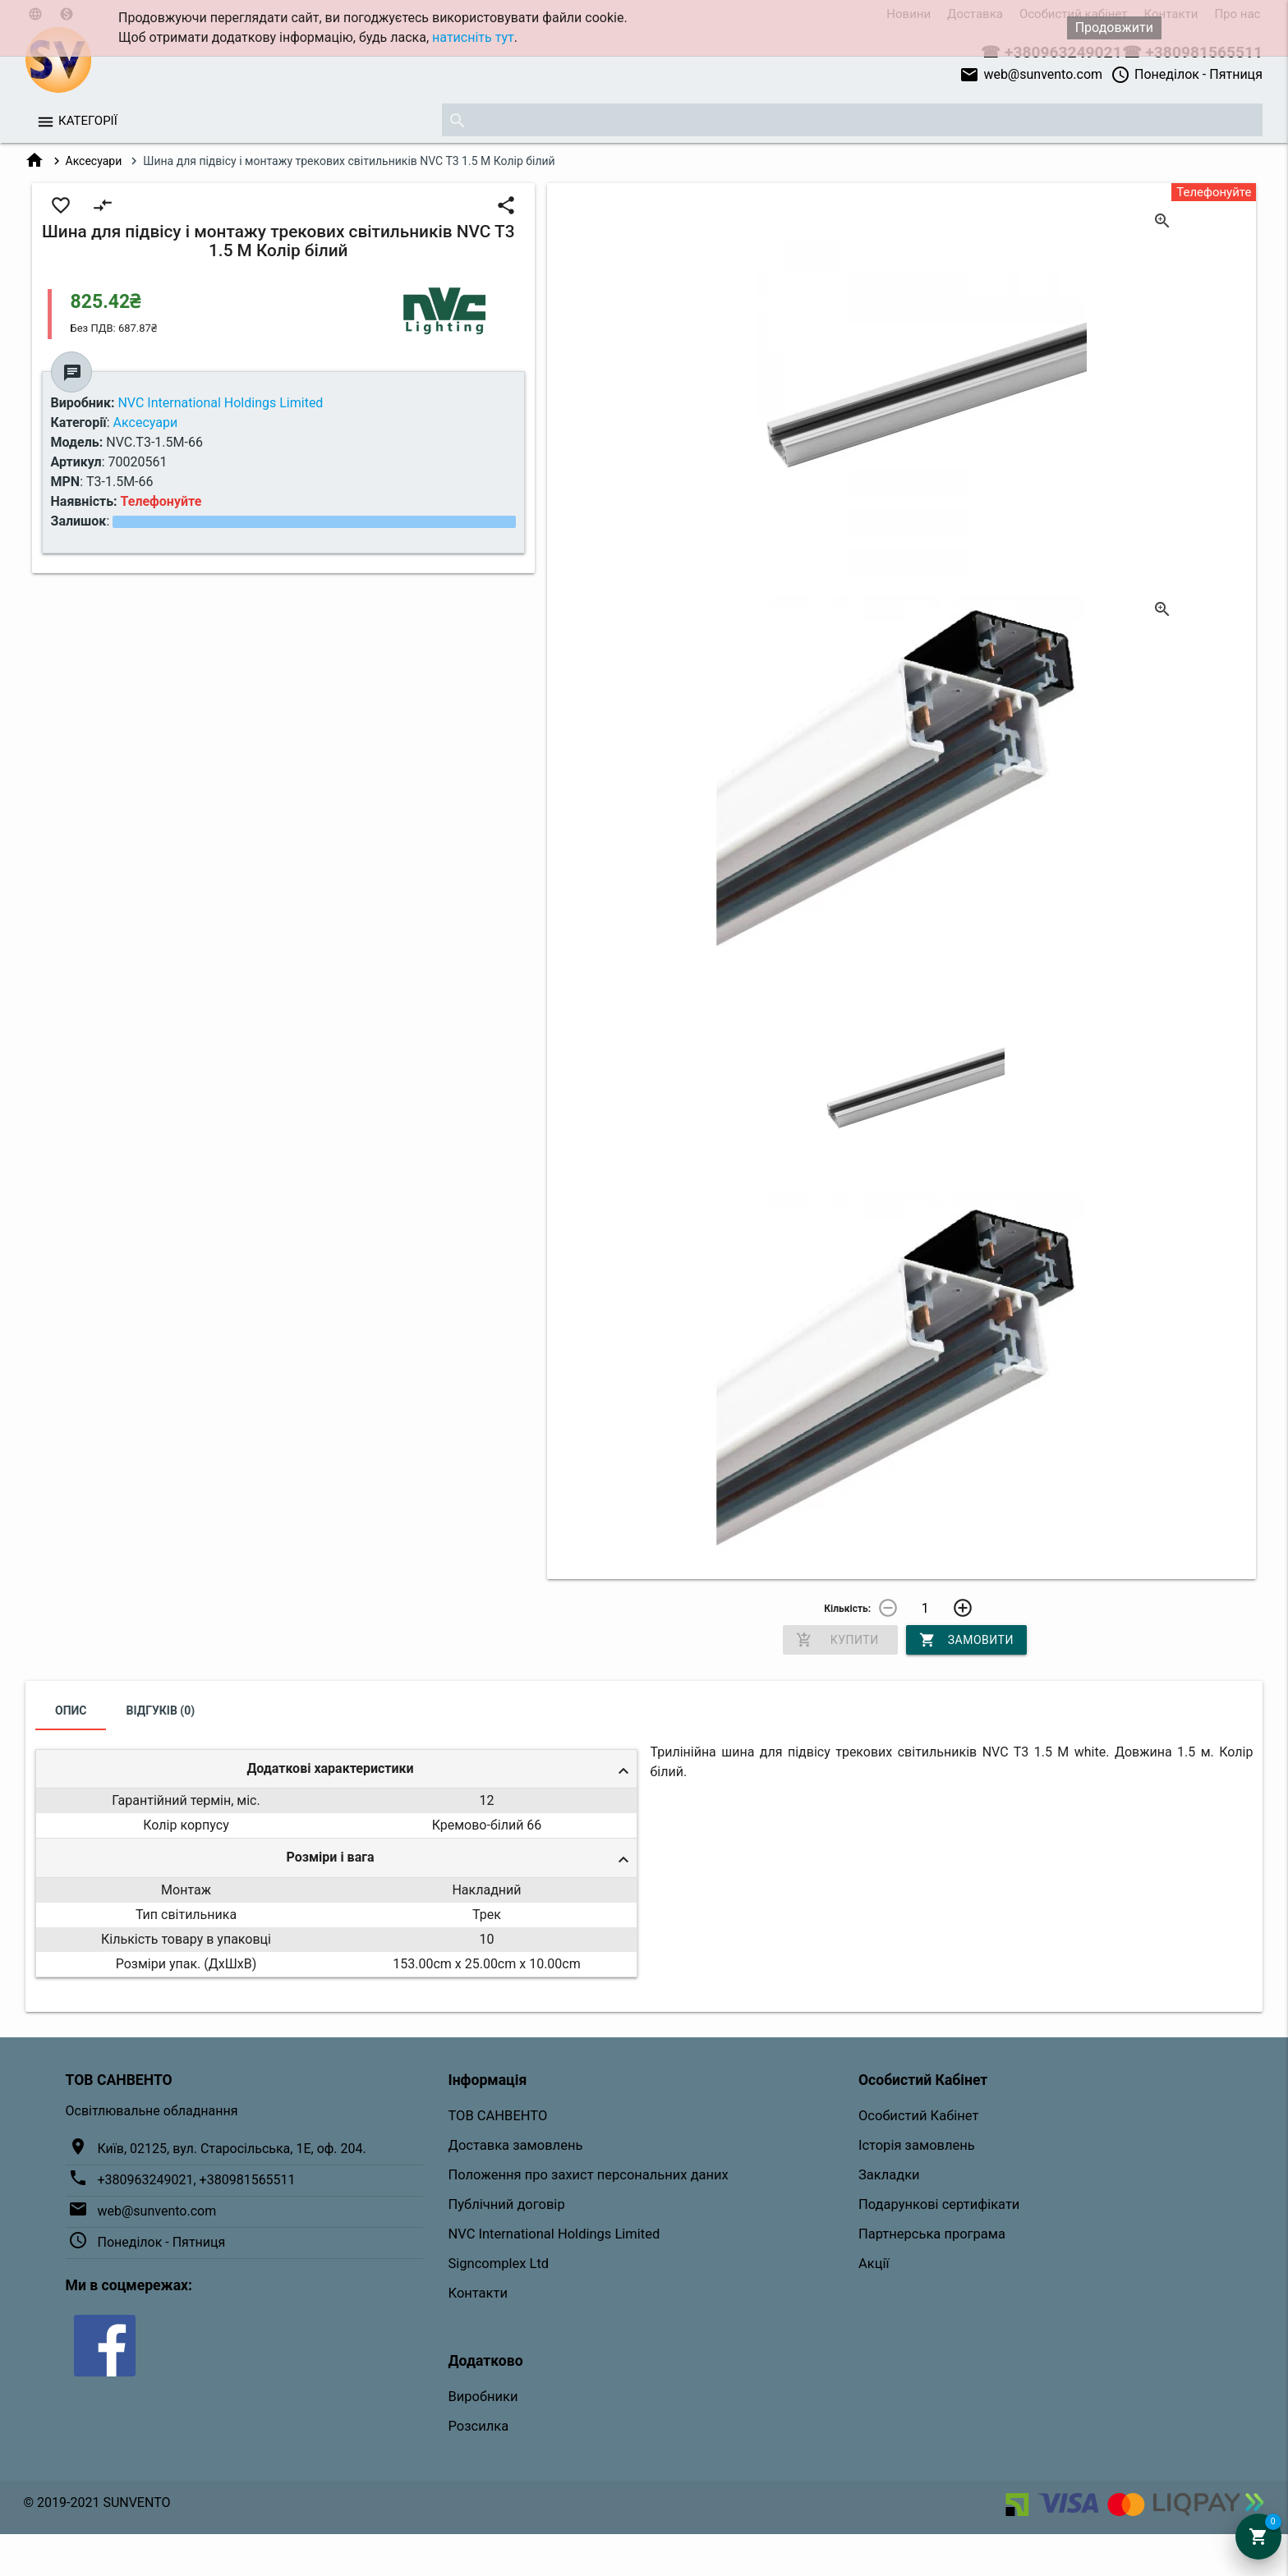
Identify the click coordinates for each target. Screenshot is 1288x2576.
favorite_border (60, 205)
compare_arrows (102, 205)
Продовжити (1114, 27)
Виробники (483, 2396)
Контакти (478, 2293)
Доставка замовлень (515, 2145)
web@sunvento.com (1030, 75)
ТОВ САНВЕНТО (498, 2116)
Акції (874, 2263)
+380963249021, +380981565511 (197, 2180)
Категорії (87, 120)
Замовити (966, 1640)
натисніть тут (473, 37)
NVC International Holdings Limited (554, 2234)
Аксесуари (94, 161)
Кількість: (847, 1608)
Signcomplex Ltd (499, 2263)
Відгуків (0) (161, 1710)
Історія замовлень (916, 2145)
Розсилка (478, 2426)
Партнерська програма (931, 2234)
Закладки (889, 2175)
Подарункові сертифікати (938, 2204)
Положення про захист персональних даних (588, 2175)
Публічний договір (506, 2204)
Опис (71, 1710)
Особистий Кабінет (918, 2116)
